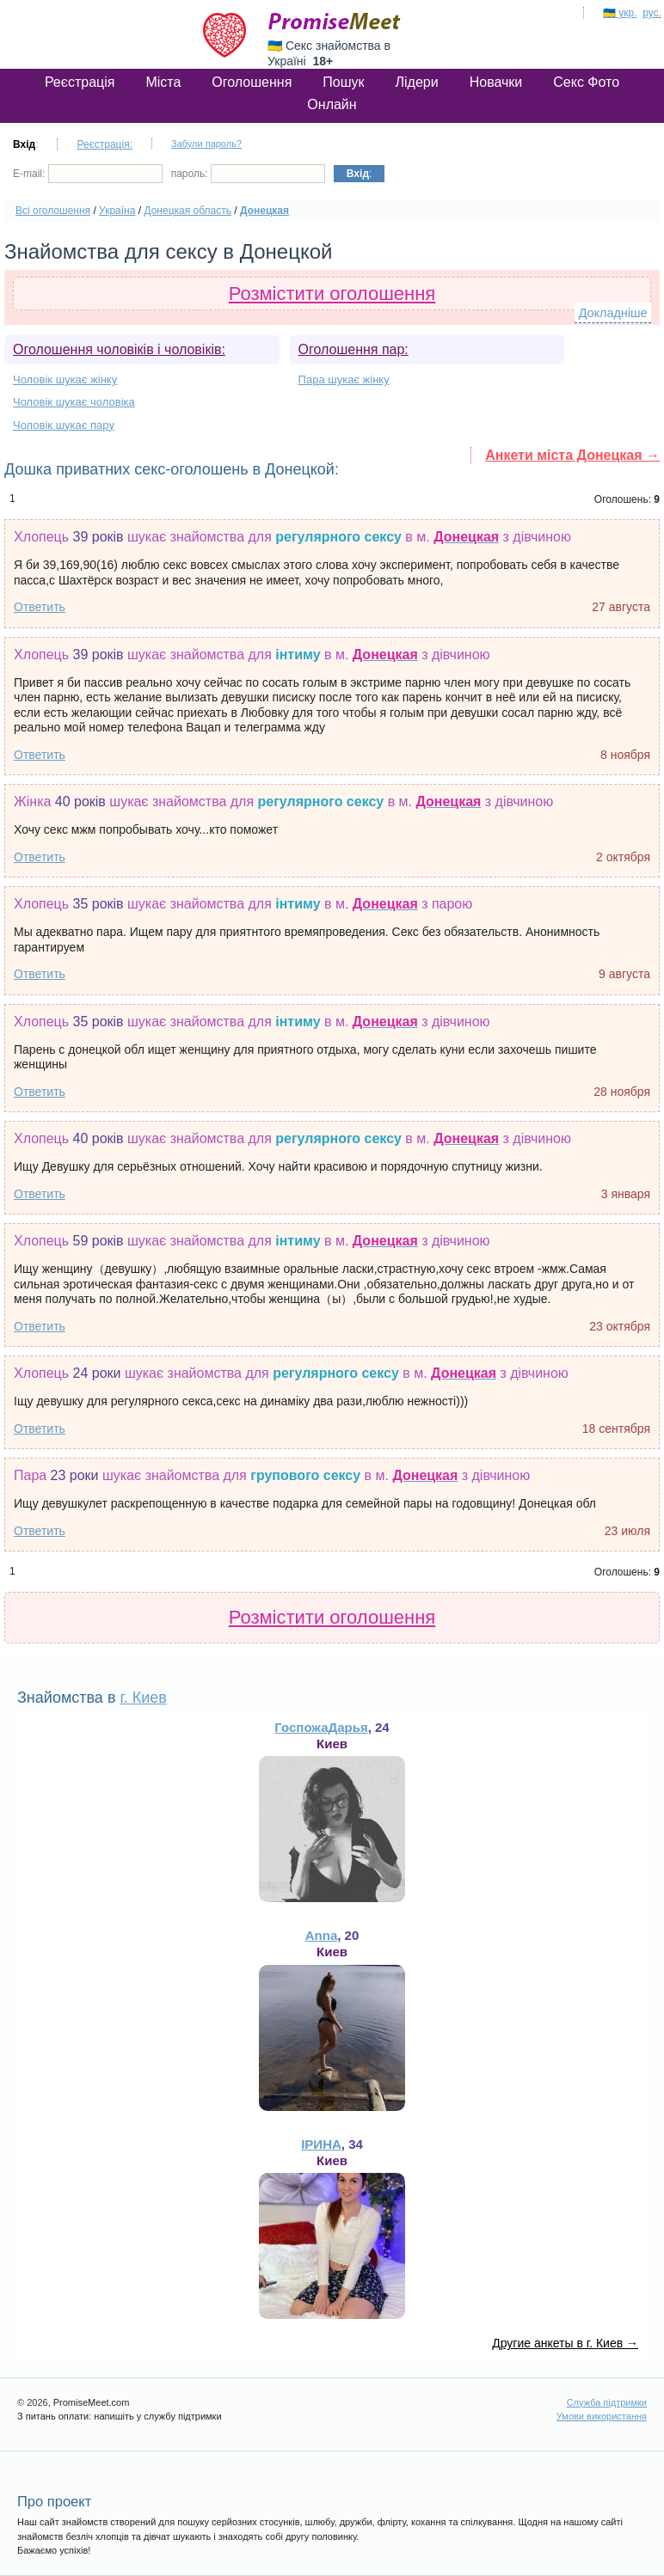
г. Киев (143, 1697)
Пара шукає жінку (344, 379)
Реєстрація (80, 82)
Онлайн (331, 104)
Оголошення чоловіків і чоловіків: (119, 349)
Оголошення (252, 82)
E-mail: (88, 174)
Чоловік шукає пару (63, 425)
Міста (163, 82)
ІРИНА (321, 2144)
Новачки (496, 82)
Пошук (343, 82)
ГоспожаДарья (320, 1727)
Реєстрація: (104, 144)
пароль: (248, 174)
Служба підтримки (607, 2402)
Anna (321, 1935)
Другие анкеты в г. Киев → (565, 2343)
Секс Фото (586, 82)
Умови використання (601, 2416)
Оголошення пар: (353, 349)
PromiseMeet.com (334, 21)
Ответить (39, 607)
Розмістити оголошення (332, 293)
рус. (651, 13)
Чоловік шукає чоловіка (74, 401)
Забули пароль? (206, 143)
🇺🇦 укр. (620, 13)
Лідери (417, 82)
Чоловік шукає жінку (65, 379)
